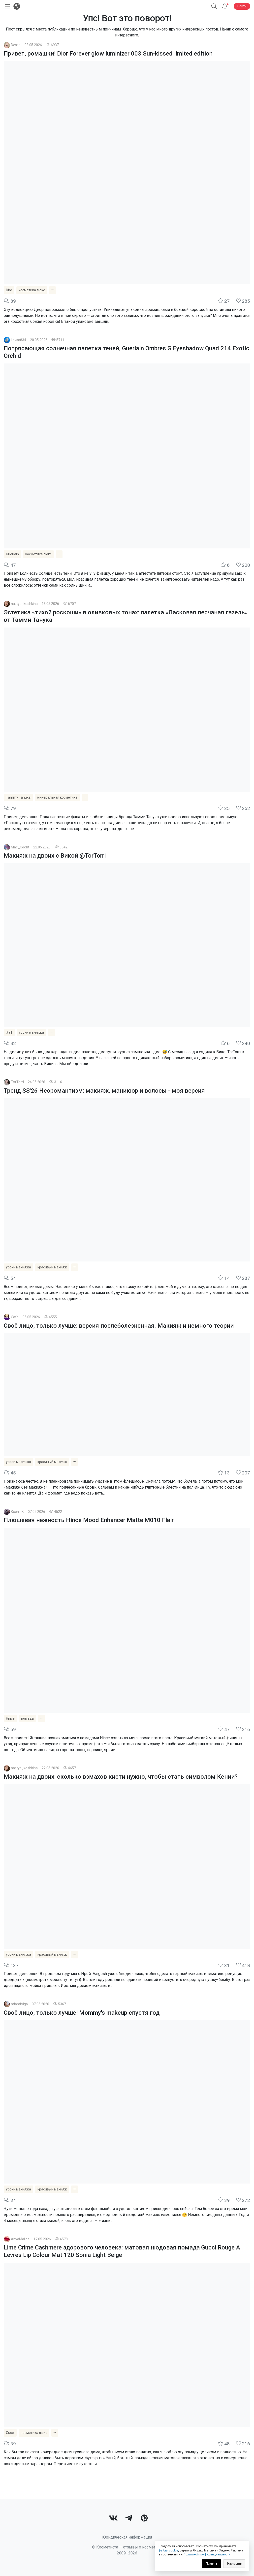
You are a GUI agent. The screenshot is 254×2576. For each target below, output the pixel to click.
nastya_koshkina (24, 604)
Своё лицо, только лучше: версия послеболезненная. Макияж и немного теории (119, 1325)
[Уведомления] (225, 6)
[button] (214, 6)
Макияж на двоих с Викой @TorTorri (55, 855)
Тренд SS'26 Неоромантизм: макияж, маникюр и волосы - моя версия (104, 1090)
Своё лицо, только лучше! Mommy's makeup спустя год (81, 2012)
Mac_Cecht (20, 847)
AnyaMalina (20, 2239)
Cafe (15, 1317)
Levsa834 (18, 340)
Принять (211, 2563)
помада (27, 1718)
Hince (10, 1718)
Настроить (234, 2563)
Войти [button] (242, 6)
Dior (9, 290)
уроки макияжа (31, 1032)
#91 (9, 1032)
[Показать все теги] (52, 290)
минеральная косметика (57, 797)
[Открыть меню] (6, 6)
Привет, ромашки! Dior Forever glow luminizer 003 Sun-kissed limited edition (108, 53)
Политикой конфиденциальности (207, 2554)
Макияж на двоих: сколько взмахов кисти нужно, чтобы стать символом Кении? (121, 1776)
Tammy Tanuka (18, 797)
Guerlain (12, 554)
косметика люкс (32, 290)
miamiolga (19, 2004)
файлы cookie (168, 2550)
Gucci (10, 2433)
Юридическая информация (127, 2537)
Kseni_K (17, 1512)
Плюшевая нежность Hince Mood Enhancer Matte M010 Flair (89, 1520)
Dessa (16, 45)
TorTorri (17, 1082)
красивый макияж (52, 1267)
